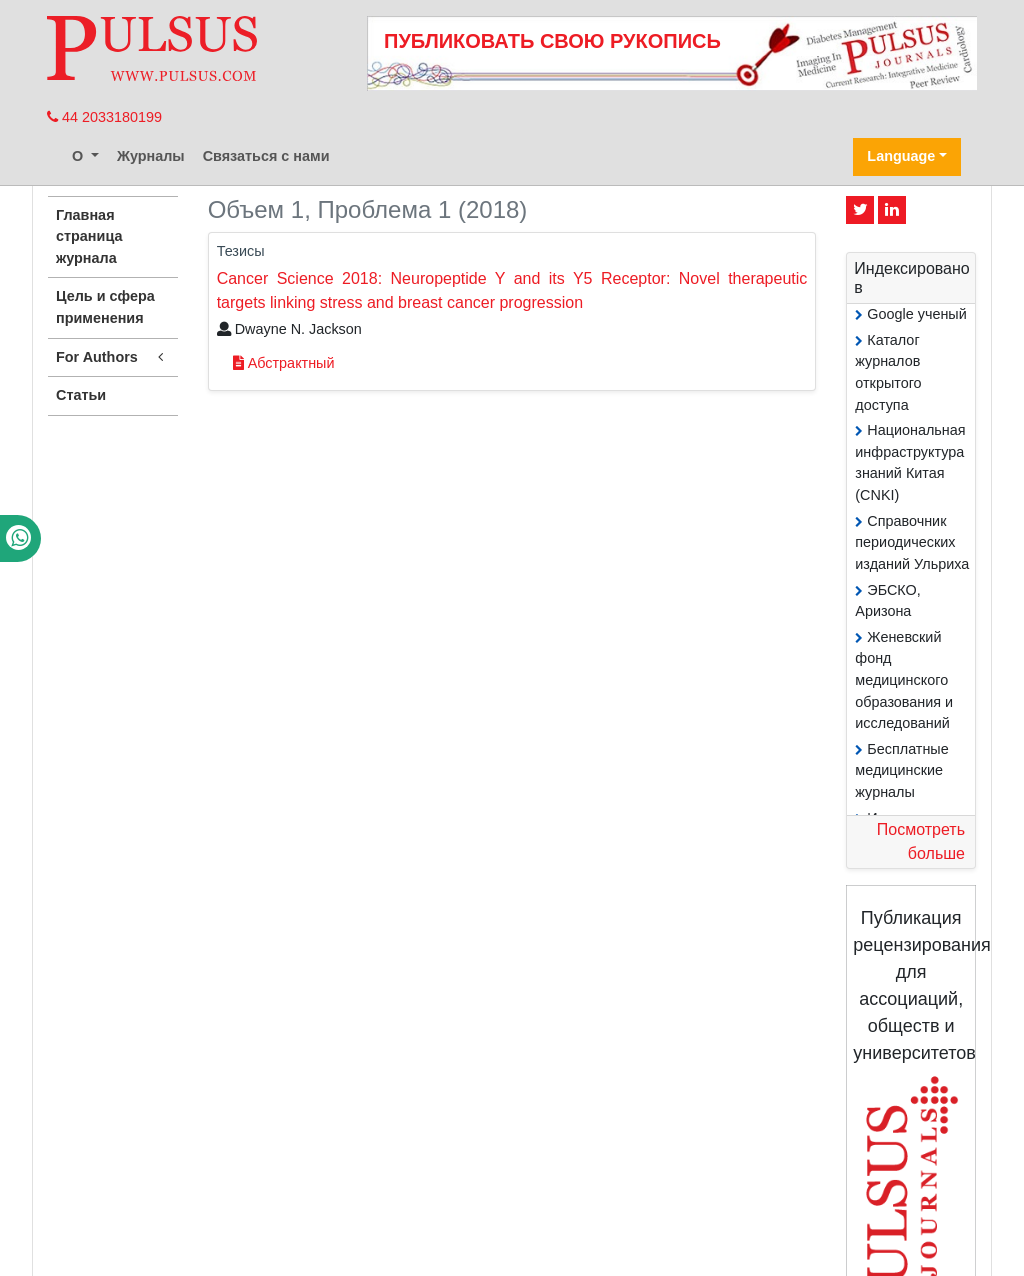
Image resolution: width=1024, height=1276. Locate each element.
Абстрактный (284, 363)
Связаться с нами (266, 156)
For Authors (113, 357)
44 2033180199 (104, 117)
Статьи (81, 395)
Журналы (151, 156)
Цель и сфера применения (105, 307)
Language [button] (901, 156)
